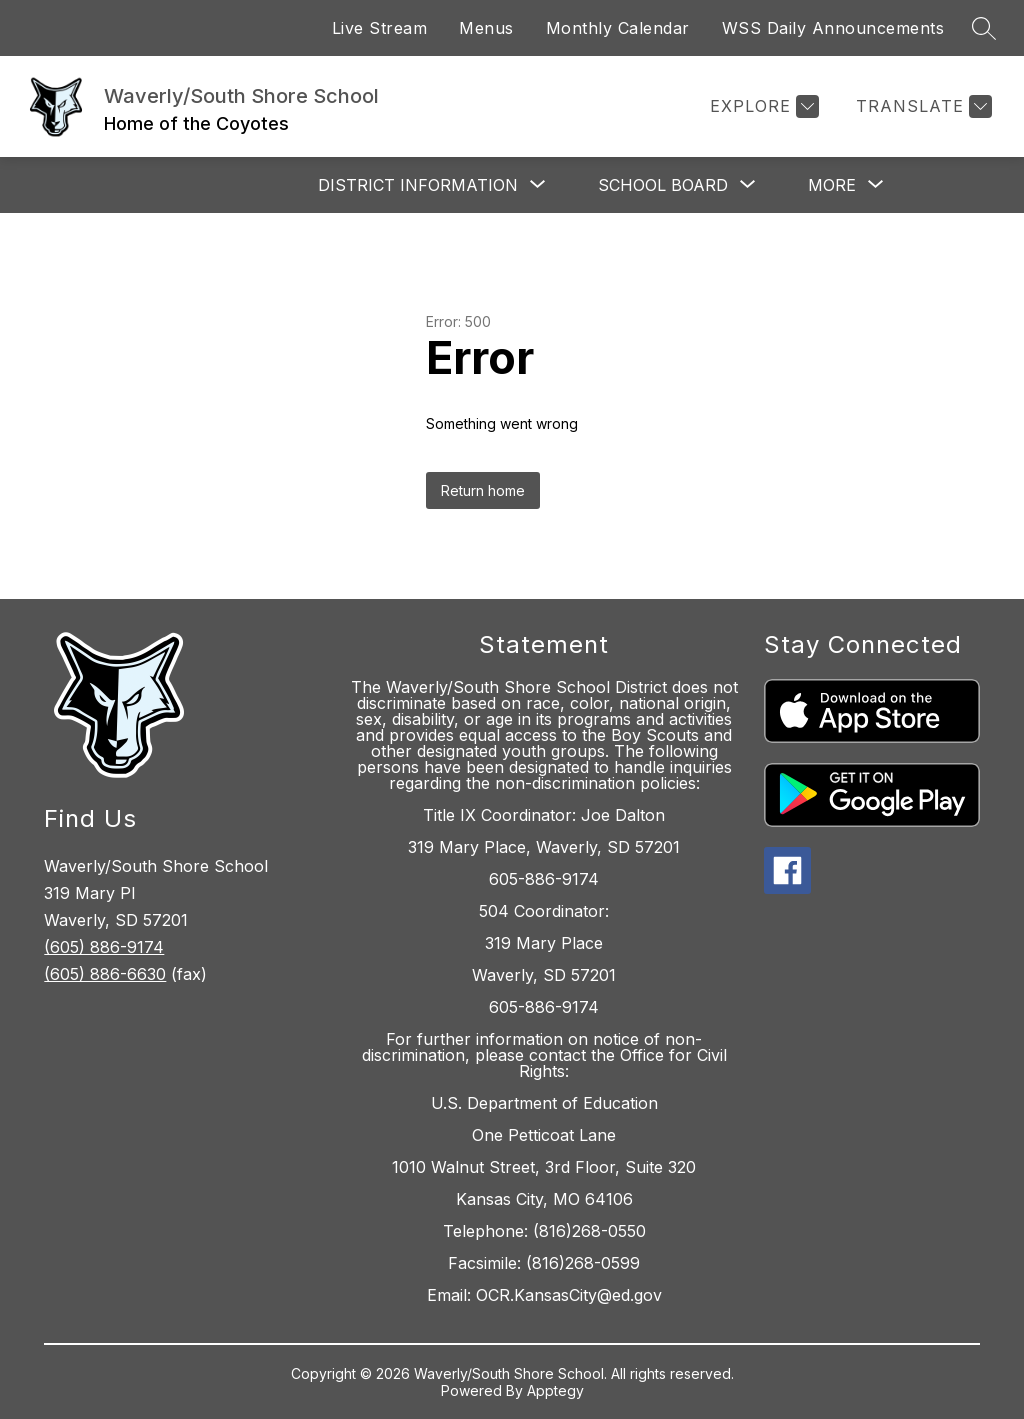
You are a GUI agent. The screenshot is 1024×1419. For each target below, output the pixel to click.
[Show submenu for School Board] (663, 185)
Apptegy (555, 1390)
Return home (483, 490)
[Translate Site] (921, 106)
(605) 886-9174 (104, 947)
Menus (486, 28)
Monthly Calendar (618, 28)
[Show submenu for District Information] (418, 185)
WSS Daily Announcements (833, 28)
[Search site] (984, 28)
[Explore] (762, 106)
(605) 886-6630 (105, 974)
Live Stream (380, 28)
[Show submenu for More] (832, 185)
